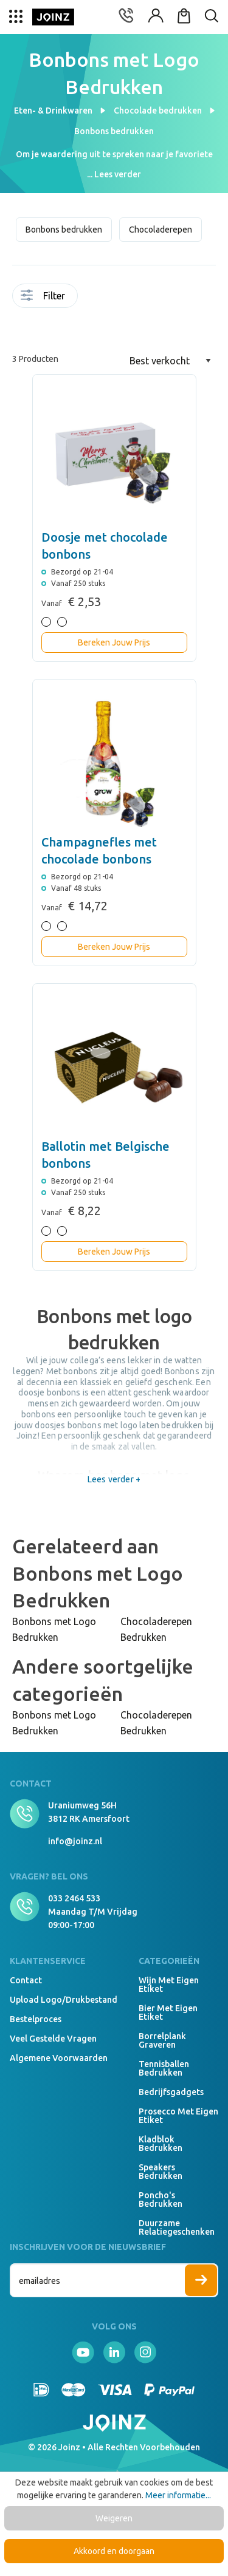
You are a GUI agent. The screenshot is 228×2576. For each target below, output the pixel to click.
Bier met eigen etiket (168, 2012)
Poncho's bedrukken (160, 2199)
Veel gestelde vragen (53, 2038)
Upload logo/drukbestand (63, 2000)
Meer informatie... (178, 2495)
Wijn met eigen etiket (169, 1984)
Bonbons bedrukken (64, 229)
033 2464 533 (74, 1898)
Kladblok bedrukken (160, 2144)
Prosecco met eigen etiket (178, 2116)
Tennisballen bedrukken (164, 2068)
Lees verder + (114, 1479)
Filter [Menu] (43, 295)
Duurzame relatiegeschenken (177, 2227)
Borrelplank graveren (162, 2040)
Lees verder (117, 174)
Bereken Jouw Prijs (114, 642)
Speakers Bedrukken (160, 2171)
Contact (26, 1980)
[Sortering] (170, 360)
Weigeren (114, 2518)
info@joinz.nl (75, 1841)
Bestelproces (35, 2019)
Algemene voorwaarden (59, 2058)
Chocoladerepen (160, 229)
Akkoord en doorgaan (114, 2551)
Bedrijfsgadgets (171, 2092)
